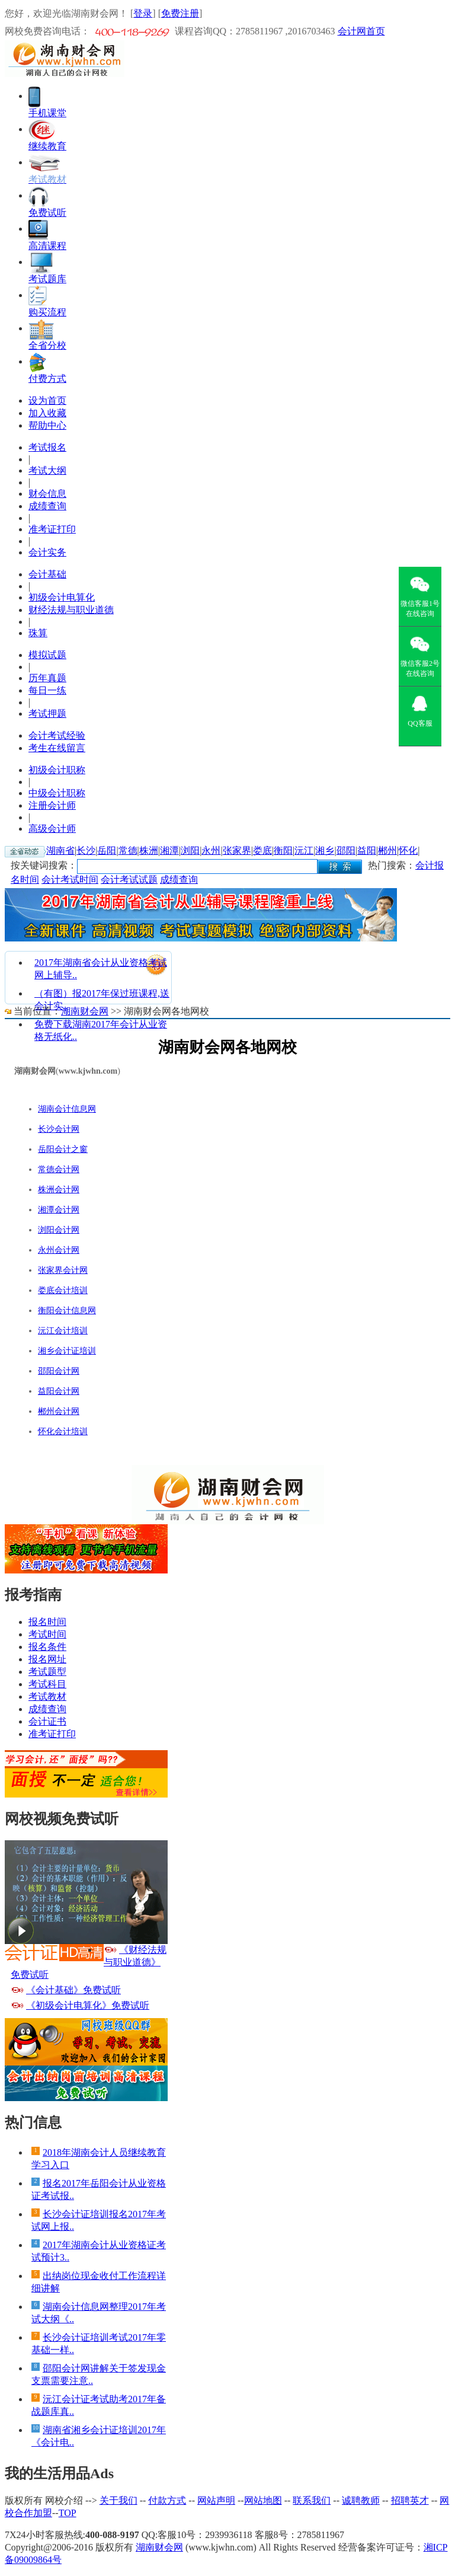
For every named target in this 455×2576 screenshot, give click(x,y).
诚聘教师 (361, 2500)
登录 (142, 13)
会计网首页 (361, 31)
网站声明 (216, 2500)
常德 (127, 850)
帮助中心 (47, 425)
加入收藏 (47, 413)
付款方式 (167, 2500)
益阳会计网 (58, 1391)
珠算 (37, 633)
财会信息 (47, 494)
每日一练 (47, 690)
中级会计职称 (56, 793)
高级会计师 (52, 828)
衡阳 (283, 850)
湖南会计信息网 (67, 1109)
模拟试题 (47, 655)
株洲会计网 (58, 1189)
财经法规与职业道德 (71, 610)
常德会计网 (58, 1169)
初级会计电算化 (61, 597)
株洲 (148, 850)
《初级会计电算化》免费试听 (87, 2005)
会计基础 (47, 574)
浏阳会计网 (58, 1229)
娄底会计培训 (63, 1290)
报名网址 (47, 1659)
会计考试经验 (56, 735)
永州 (210, 850)
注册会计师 (52, 805)
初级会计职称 (56, 770)
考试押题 (47, 713)
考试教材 (47, 1696)
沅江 (303, 850)
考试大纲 (47, 470)
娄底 (262, 850)
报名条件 (47, 1647)
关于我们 (118, 2500)
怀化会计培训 (63, 1431)
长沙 (85, 850)
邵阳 (346, 850)
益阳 (366, 850)
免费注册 (180, 13)
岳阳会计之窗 (63, 1149)
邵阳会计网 (58, 1371)
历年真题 (47, 678)
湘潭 (169, 850)
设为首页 (47, 400)
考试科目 (47, 1684)
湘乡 (324, 850)
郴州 (387, 850)
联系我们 (312, 2500)
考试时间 (47, 1634)
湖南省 (60, 850)
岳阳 (106, 850)
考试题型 (47, 1672)
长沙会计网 (58, 1129)
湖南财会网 (84, 1011)
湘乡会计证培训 (67, 1350)
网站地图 (263, 2500)
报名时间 (47, 1622)
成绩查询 (47, 506)
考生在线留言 (56, 748)
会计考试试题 (129, 879)
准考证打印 (52, 529)
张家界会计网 (63, 1270)
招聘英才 (410, 2500)
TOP (67, 2513)
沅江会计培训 (63, 1330)
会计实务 (47, 552)
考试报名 (47, 447)
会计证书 (47, 1721)
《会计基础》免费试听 (73, 1990)
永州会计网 (58, 1250)
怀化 (408, 850)
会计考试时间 (69, 879)
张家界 (237, 850)
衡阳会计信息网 (67, 1310)
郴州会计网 (58, 1411)
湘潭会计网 (58, 1209)
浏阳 (190, 850)
